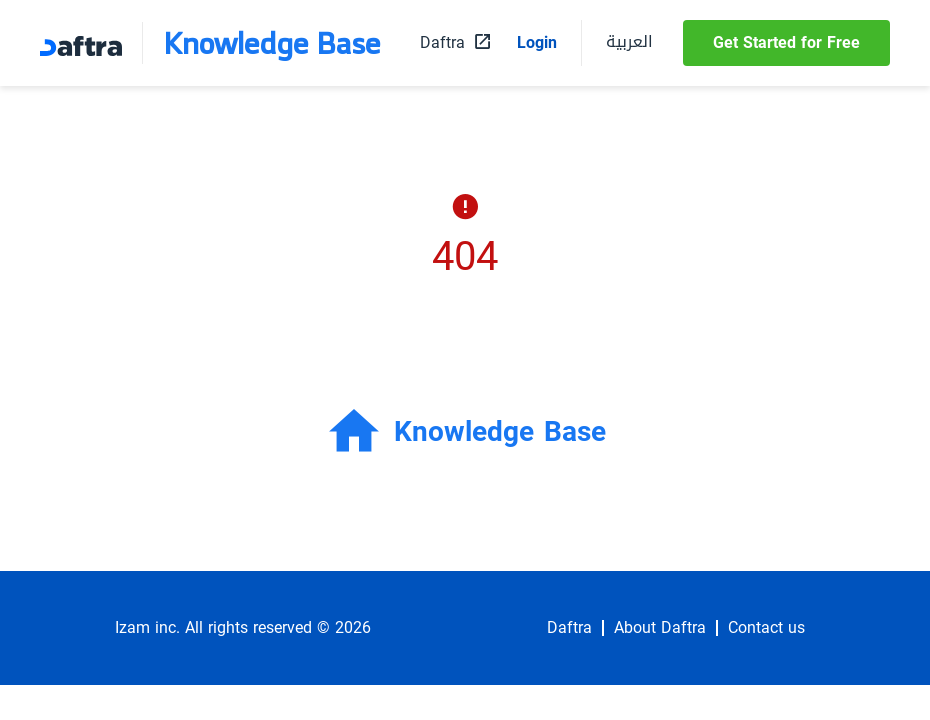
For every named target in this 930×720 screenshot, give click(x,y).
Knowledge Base (272, 43)
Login (537, 43)
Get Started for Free (786, 42)
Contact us (766, 628)
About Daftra (660, 628)
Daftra (569, 628)
